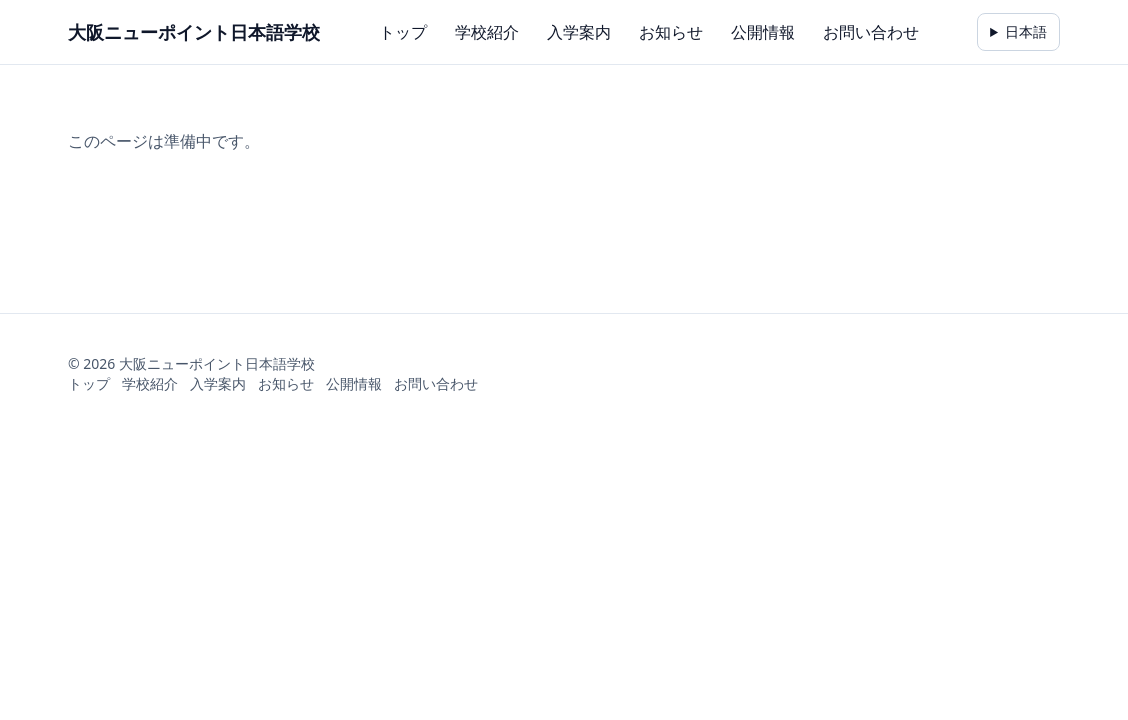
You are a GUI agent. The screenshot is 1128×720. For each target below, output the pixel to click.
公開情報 (763, 32)
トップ (403, 32)
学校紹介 (487, 32)
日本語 (1026, 31)
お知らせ (671, 32)
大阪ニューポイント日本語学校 (194, 32)
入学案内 (579, 32)
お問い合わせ (871, 32)
